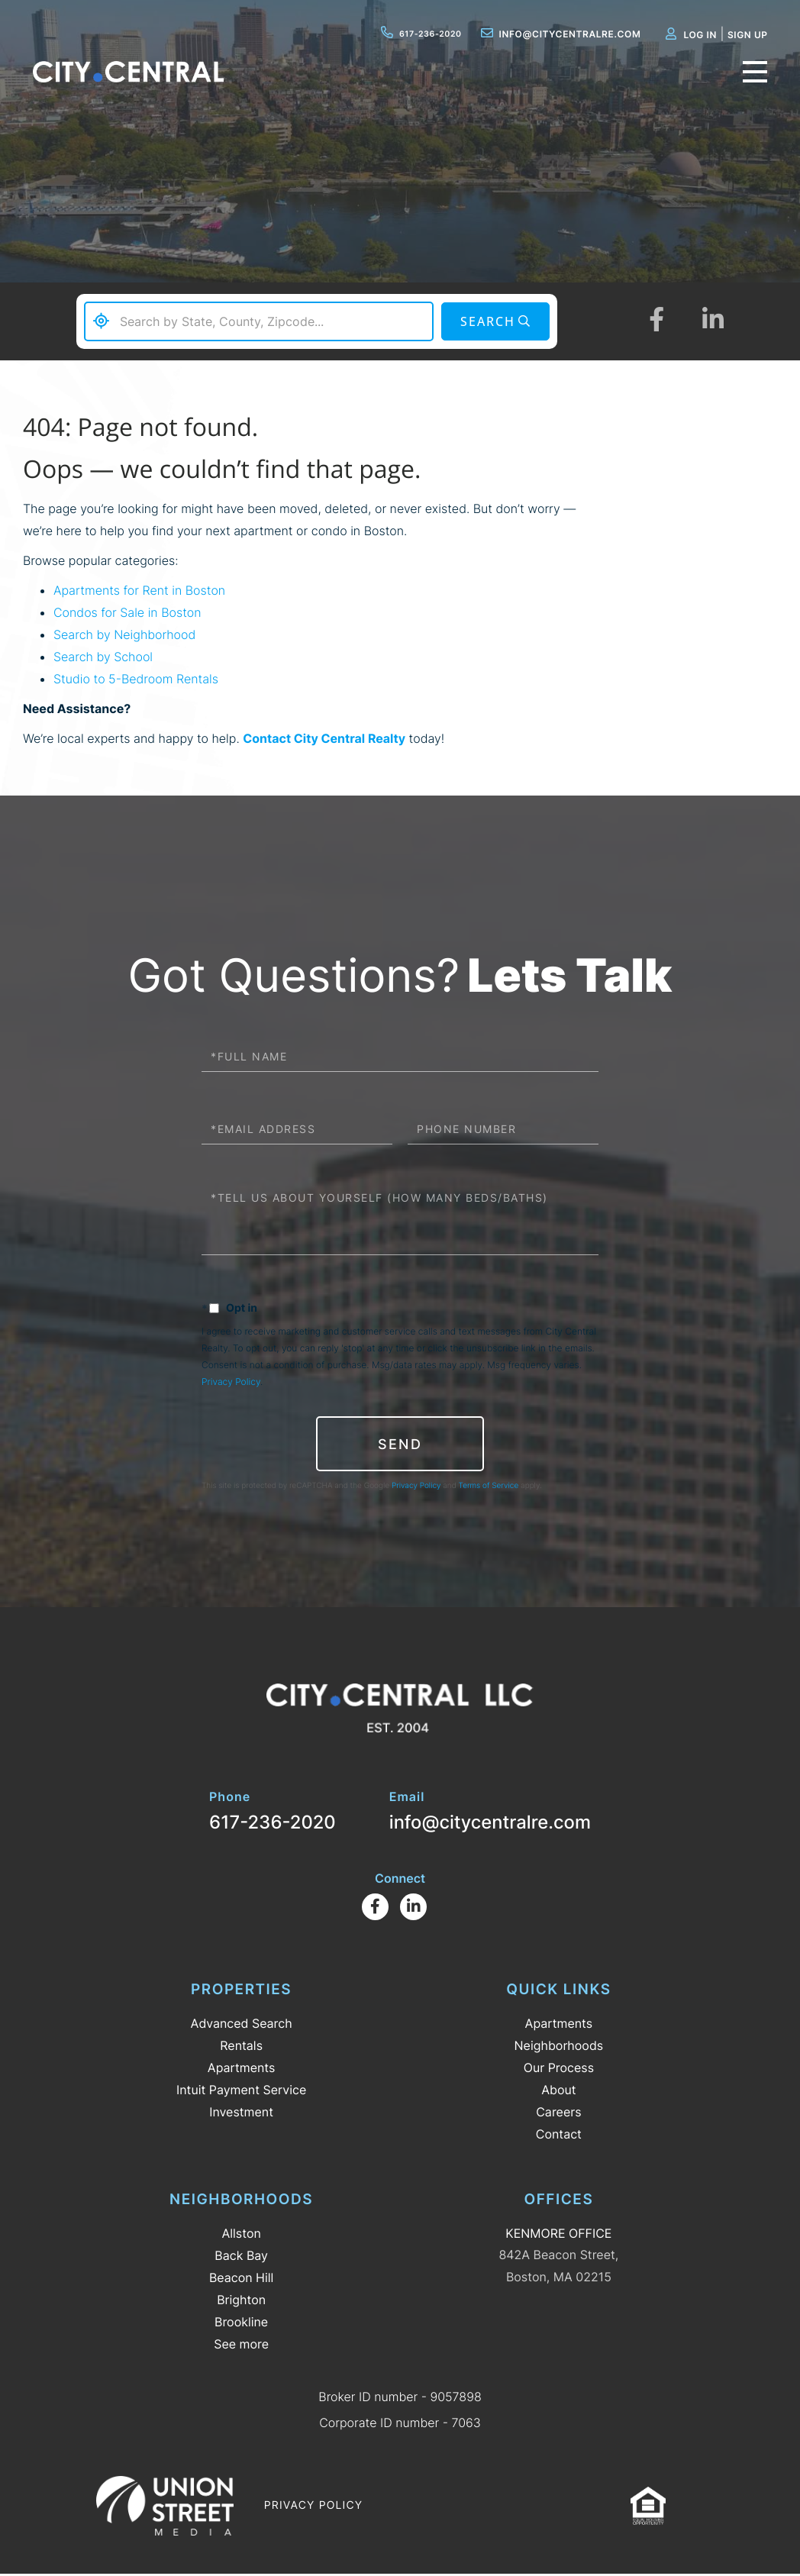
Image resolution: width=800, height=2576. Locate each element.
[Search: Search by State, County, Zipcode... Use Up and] (257, 321)
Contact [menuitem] (559, 2135)
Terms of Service (489, 1487)
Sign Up (738, 34)
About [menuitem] (558, 2091)
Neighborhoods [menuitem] (559, 2047)
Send (400, 1444)
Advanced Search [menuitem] (241, 2024)
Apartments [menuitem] (242, 2069)
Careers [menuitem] (558, 2113)
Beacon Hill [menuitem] (241, 2279)
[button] (494, 321)
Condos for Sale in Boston (127, 612)
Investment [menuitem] (241, 2113)
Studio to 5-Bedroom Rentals (135, 678)
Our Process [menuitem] (559, 2069)
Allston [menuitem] (240, 2234)
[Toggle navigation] (749, 78)
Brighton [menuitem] (241, 2301)
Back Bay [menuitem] (241, 2256)
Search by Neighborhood (124, 634)
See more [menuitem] (241, 2345)
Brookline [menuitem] (241, 2323)
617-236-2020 (407, 33)
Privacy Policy (231, 1381)
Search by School (103, 656)
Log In (691, 34)
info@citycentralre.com (551, 33)
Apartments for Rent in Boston (139, 590)
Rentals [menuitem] (241, 2047)
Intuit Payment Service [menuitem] (241, 2091)
